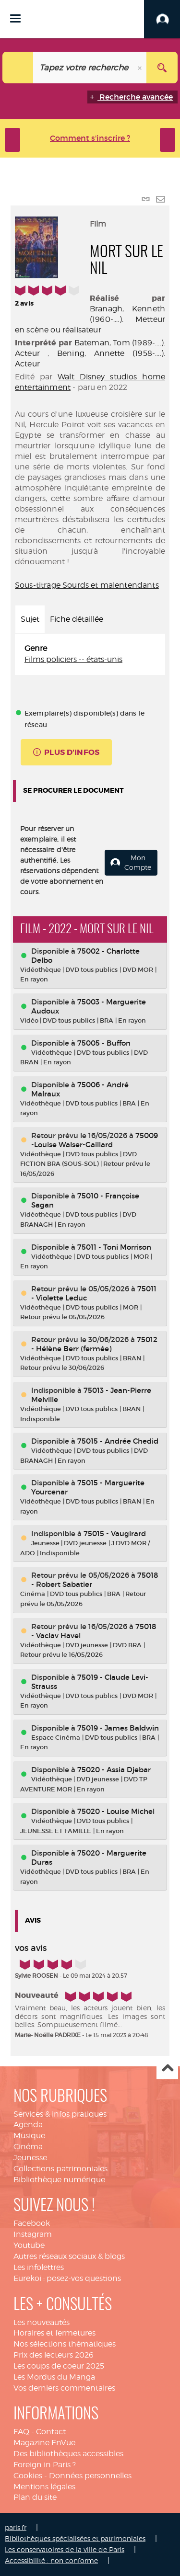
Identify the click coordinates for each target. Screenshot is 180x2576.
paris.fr (15, 2527)
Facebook (31, 2223)
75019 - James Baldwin (118, 1728)
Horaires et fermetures (54, 2332)
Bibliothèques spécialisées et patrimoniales (75, 2538)
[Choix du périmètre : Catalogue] (18, 67)
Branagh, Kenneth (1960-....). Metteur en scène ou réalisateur (90, 319)
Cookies (27, 2475)
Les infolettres (38, 2267)
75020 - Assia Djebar (114, 1769)
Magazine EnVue (44, 2442)
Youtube (29, 2245)
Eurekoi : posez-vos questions (67, 2278)
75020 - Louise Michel (116, 1811)
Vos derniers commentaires (64, 2388)
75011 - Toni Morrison (114, 1247)
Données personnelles (90, 2475)
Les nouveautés (41, 2322)
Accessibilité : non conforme (51, 2560)
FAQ (21, 2431)
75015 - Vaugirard (115, 1533)
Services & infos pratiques (60, 2114)
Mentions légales (44, 2486)
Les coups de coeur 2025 (58, 2366)
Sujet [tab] (30, 619)
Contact (51, 2431)
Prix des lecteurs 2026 (53, 2354)
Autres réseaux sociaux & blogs (69, 2256)
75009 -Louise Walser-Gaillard (94, 1140)
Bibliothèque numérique (59, 2179)
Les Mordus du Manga (54, 2377)
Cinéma (28, 2146)
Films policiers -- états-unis (73, 659)
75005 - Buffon (104, 1043)
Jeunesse (30, 2157)
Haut (167, 2069)
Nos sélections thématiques (64, 2343)
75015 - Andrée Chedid (117, 1441)
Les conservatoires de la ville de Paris (64, 2549)
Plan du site (35, 2497)
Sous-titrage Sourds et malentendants (87, 585)
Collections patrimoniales (60, 2168)
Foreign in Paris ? (44, 2464)
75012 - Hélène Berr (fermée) (94, 1344)
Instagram (32, 2234)
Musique (29, 2135)
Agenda (28, 2124)
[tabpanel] (90, 654)
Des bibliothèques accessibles (68, 2453)
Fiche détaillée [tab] (76, 619)
